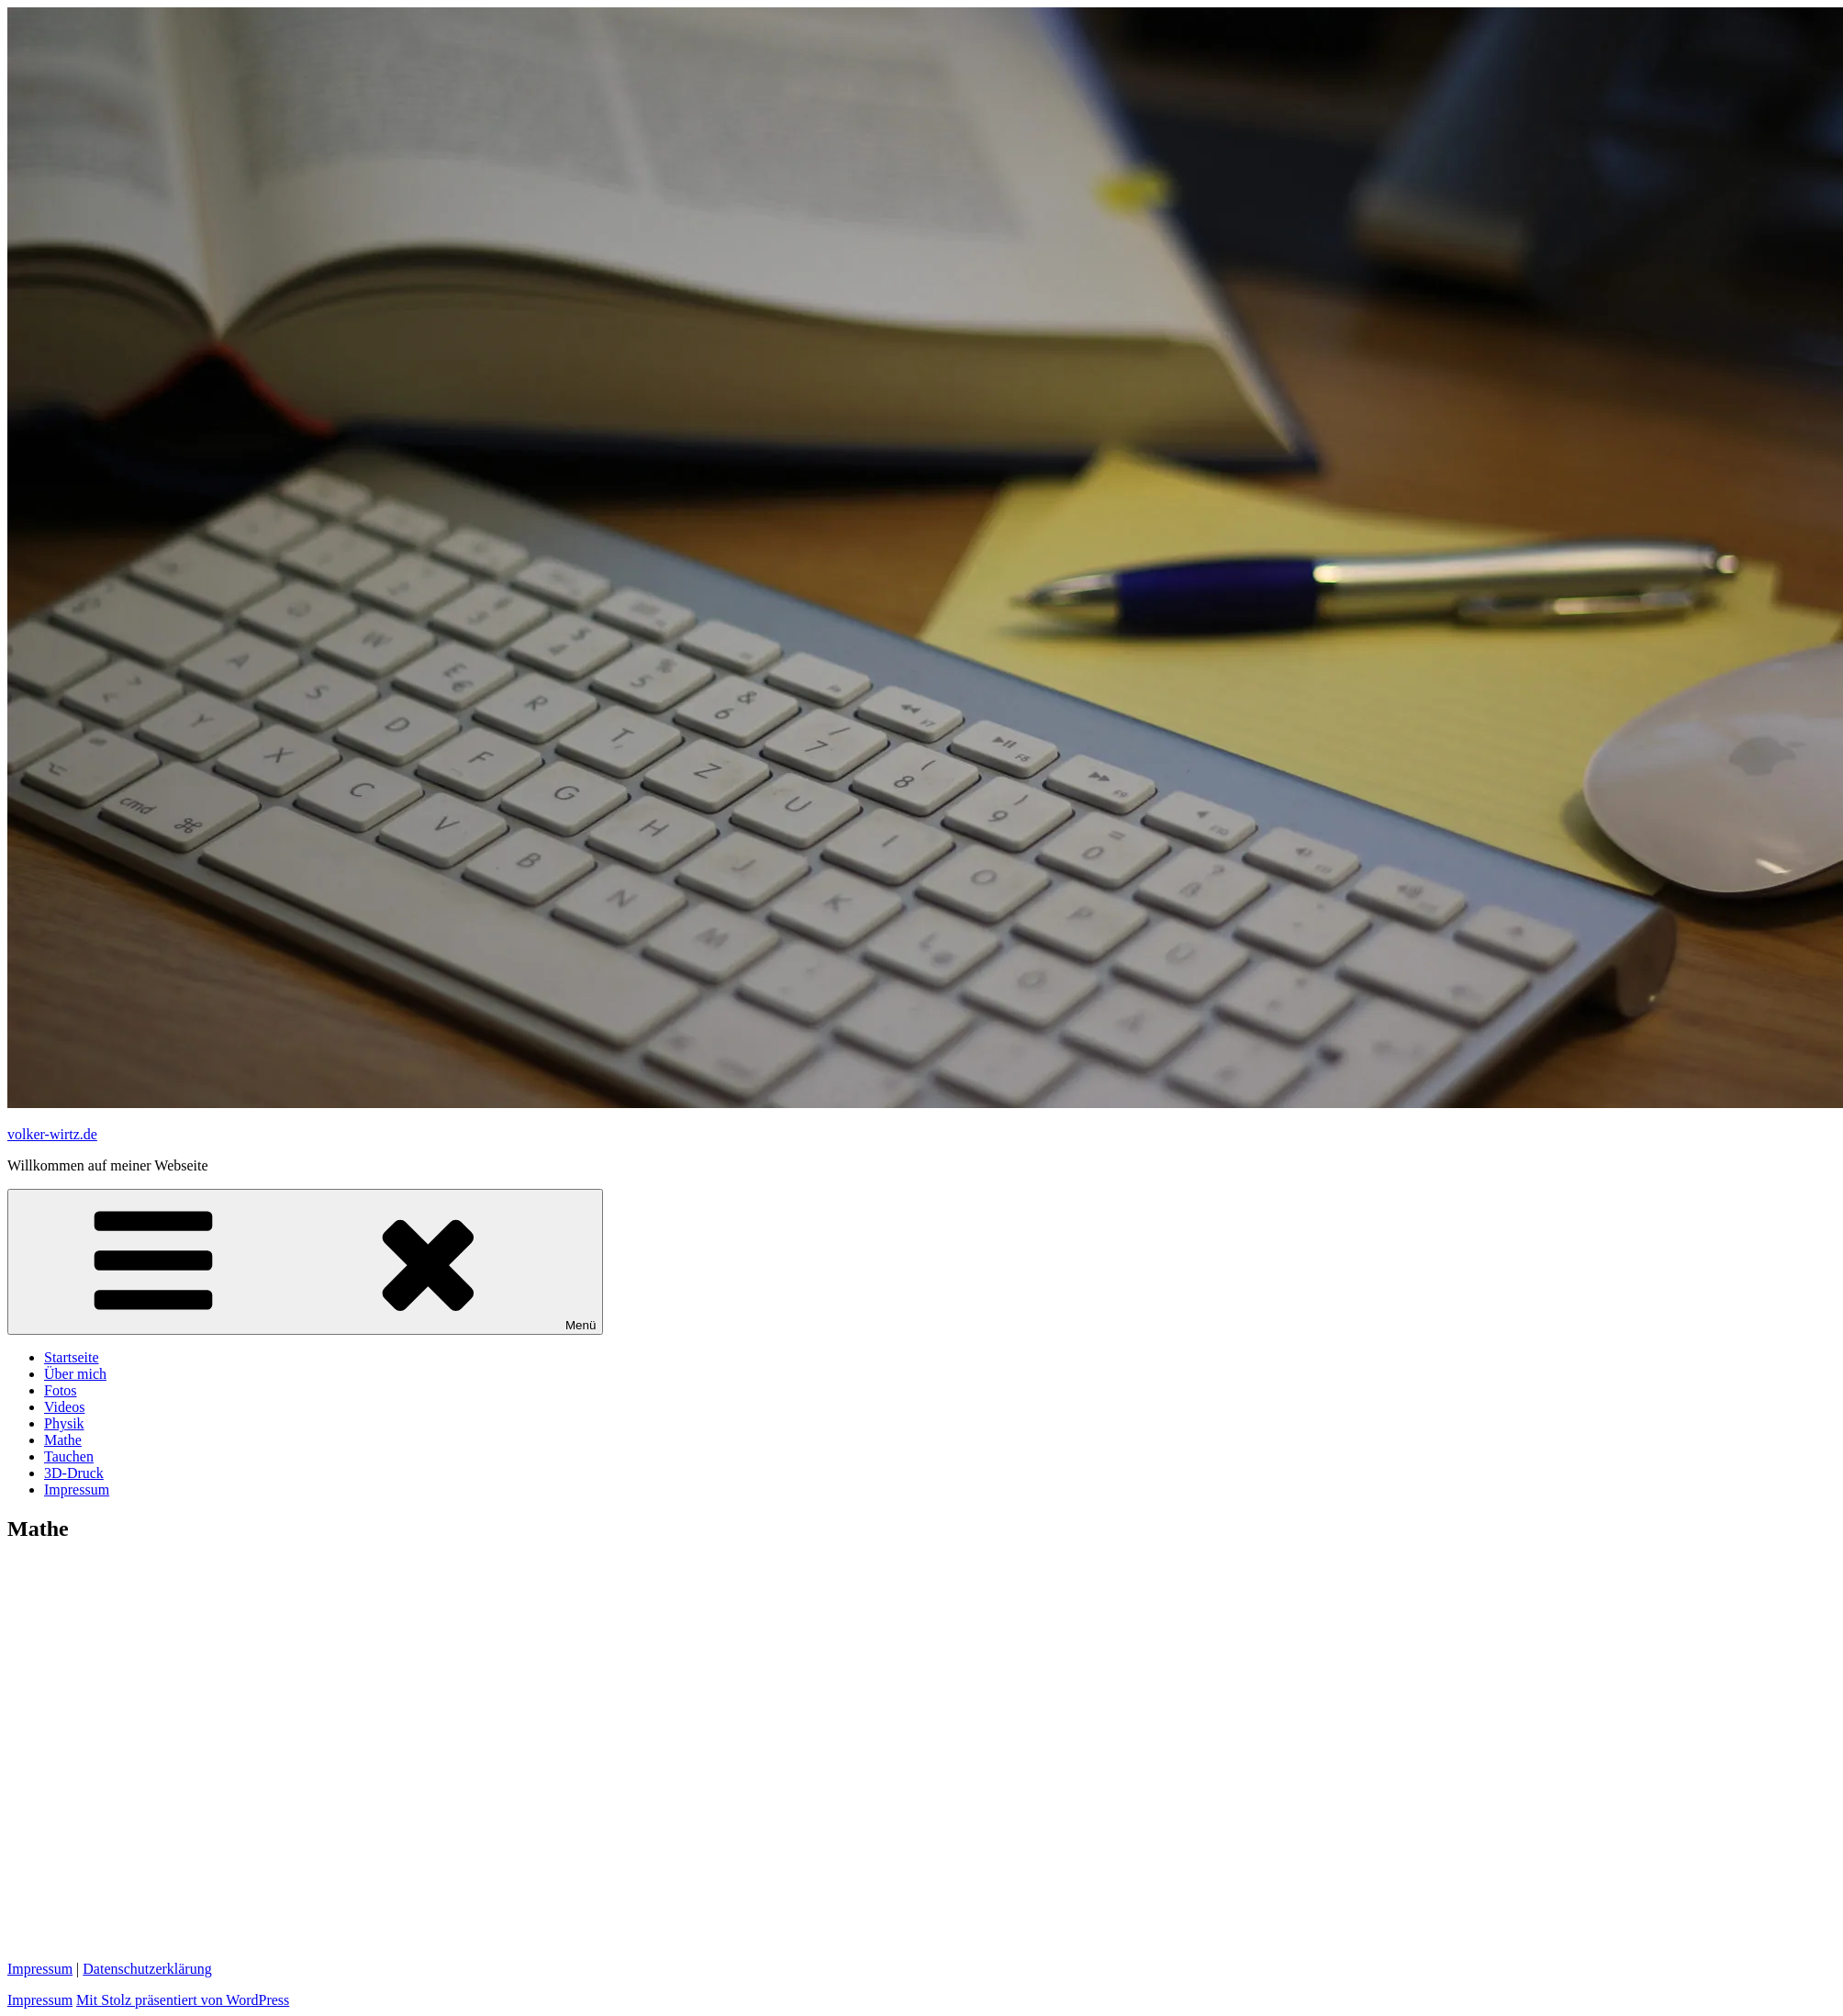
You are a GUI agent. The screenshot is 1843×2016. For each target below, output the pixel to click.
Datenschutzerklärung (147, 1969)
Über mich (75, 1374)
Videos (64, 1407)
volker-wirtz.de (52, 1134)
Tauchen (69, 1456)
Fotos (60, 1390)
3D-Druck (74, 1473)
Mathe (63, 1440)
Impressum (76, 1489)
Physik (64, 1423)
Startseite (71, 1357)
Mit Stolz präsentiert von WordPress (182, 2000)
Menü (305, 1262)
